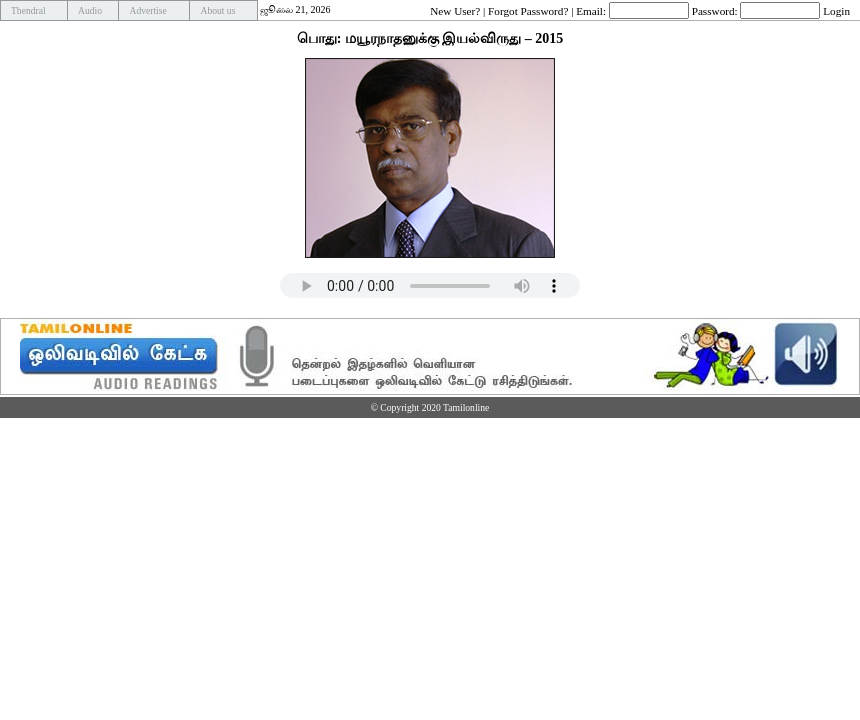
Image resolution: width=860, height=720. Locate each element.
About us (217, 10)
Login (836, 10)
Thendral (28, 10)
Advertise (147, 10)
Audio (90, 10)
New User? (455, 10)
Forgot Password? (528, 10)
